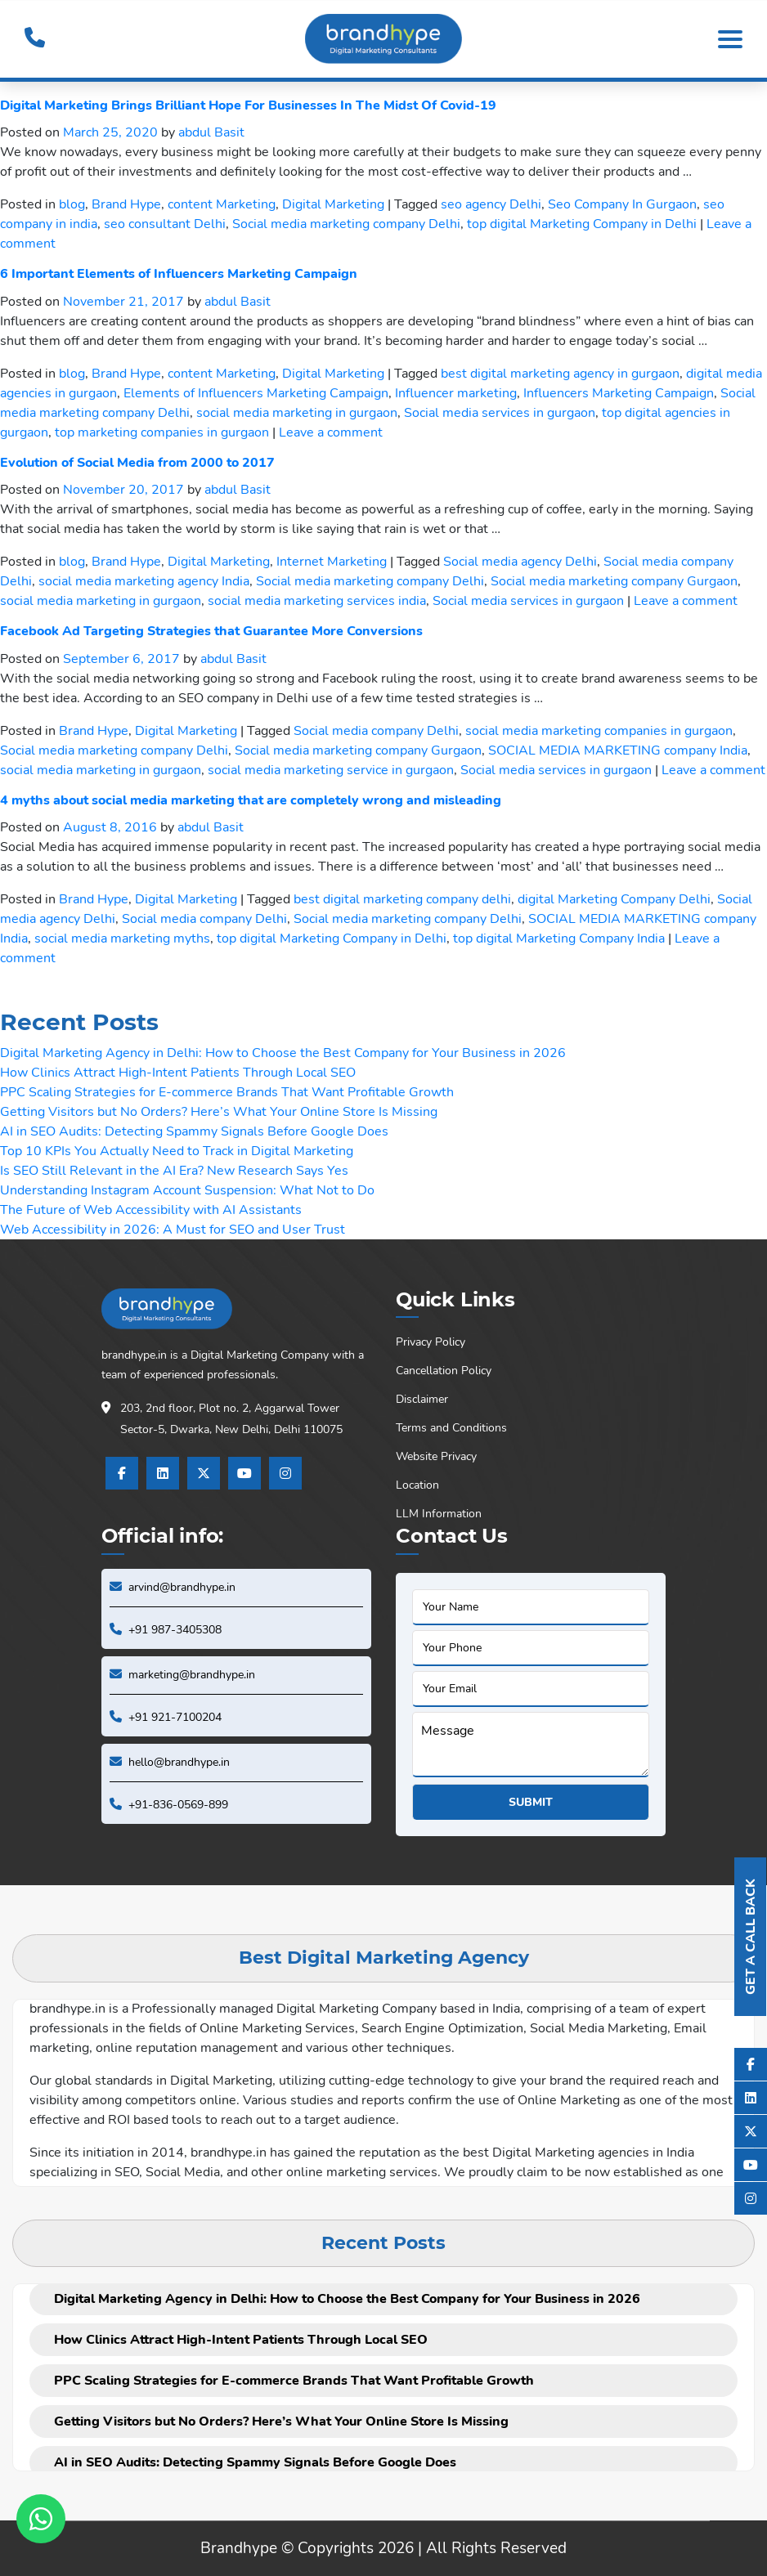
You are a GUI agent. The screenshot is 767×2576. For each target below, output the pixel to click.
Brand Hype (126, 204)
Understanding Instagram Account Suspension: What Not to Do (187, 1190)
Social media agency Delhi (520, 562)
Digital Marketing (333, 204)
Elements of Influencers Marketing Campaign (255, 393)
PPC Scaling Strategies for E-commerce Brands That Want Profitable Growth (227, 1092)
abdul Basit (211, 132)
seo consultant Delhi (165, 224)
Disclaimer (422, 1399)
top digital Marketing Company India (559, 939)
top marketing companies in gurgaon (162, 432)
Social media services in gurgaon (499, 413)
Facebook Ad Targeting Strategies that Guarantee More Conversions (211, 631)
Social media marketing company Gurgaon (614, 581)
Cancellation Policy (443, 1370)
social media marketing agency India (143, 581)
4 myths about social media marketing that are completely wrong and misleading (250, 800)
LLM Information (439, 1513)
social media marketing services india (317, 601)
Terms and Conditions (451, 1428)
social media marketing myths (122, 939)
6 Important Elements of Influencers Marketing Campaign (178, 274)
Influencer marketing (456, 393)
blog (72, 204)
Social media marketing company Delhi (346, 224)
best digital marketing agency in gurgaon (560, 374)
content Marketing (222, 204)
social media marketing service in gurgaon (331, 770)
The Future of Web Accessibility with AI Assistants (151, 1210)
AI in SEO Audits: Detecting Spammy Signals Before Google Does (194, 1131)
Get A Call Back (751, 1937)
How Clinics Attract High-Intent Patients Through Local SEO (178, 1073)
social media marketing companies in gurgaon (599, 731)
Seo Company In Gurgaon (622, 204)
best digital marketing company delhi (402, 899)
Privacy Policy (430, 1342)
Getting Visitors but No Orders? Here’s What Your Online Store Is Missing (218, 1112)
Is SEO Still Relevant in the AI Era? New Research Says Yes (174, 1171)
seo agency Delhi (491, 204)
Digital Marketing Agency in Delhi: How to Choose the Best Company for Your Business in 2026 (283, 1053)
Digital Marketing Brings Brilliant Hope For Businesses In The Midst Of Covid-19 (248, 105)
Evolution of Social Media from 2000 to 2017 (137, 463)
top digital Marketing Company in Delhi (582, 224)
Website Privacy (436, 1456)
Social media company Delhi (376, 731)
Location (417, 1485)
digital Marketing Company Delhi (614, 899)
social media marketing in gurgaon (296, 413)
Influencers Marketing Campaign (618, 393)
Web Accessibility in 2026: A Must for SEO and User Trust (172, 1230)
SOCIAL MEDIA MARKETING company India (617, 750)
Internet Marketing (331, 562)
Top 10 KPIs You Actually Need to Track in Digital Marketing (176, 1151)
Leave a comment (331, 432)
